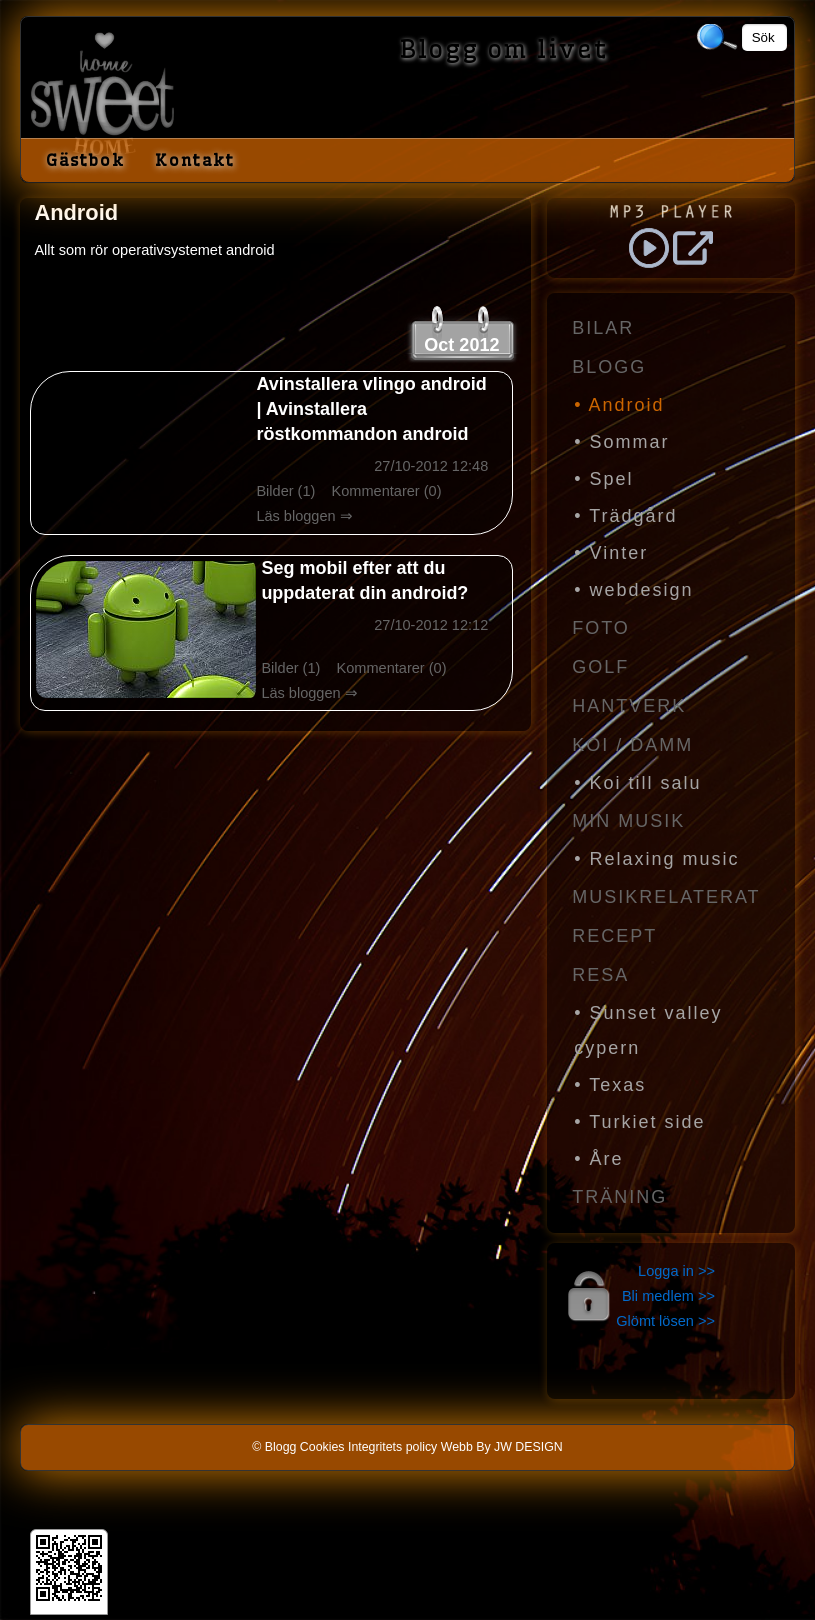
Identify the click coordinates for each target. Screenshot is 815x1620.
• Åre (598, 1159)
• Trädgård (625, 516)
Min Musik (628, 821)
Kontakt (195, 160)
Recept (614, 936)
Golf (600, 667)
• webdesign (633, 590)
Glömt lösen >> (665, 1321)
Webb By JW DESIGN (502, 1447)
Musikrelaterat (666, 897)
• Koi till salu (637, 783)
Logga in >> (676, 1271)
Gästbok (85, 160)
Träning (619, 1197)
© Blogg (274, 1447)
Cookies (322, 1447)
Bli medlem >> (668, 1296)
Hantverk (629, 706)
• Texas (610, 1085)
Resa (600, 975)
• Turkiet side (639, 1122)
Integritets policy (392, 1447)
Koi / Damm (632, 745)
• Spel (603, 479)
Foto (601, 628)
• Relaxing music (656, 859)
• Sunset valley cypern (648, 1030)
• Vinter (611, 553)
